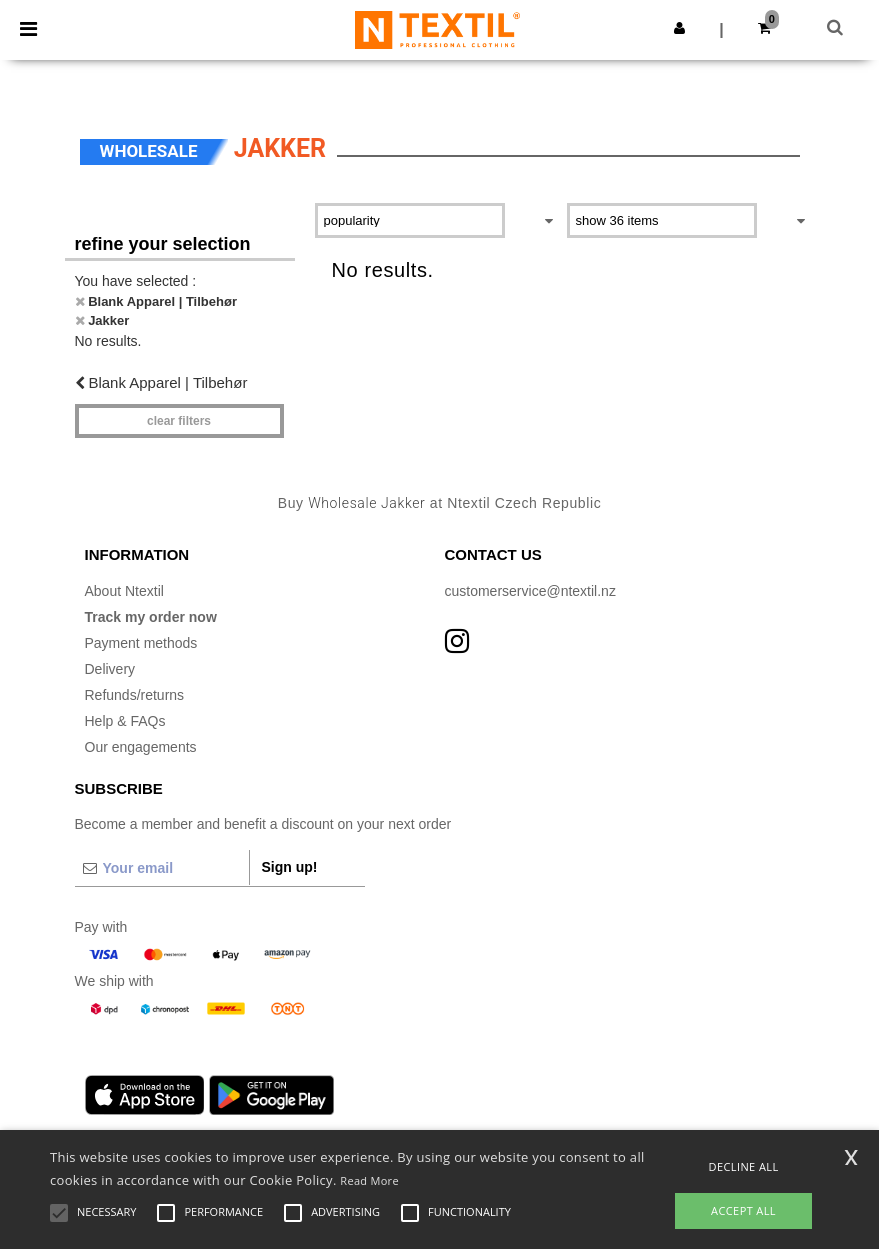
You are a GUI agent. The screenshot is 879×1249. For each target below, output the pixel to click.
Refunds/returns (135, 695)
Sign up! (290, 867)
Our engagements (141, 747)
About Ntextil (124, 591)
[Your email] (162, 868)
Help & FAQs (125, 721)
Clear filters (179, 421)
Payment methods (141, 643)
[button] (679, 28)
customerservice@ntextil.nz (530, 591)
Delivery (110, 669)
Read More (369, 1180)
